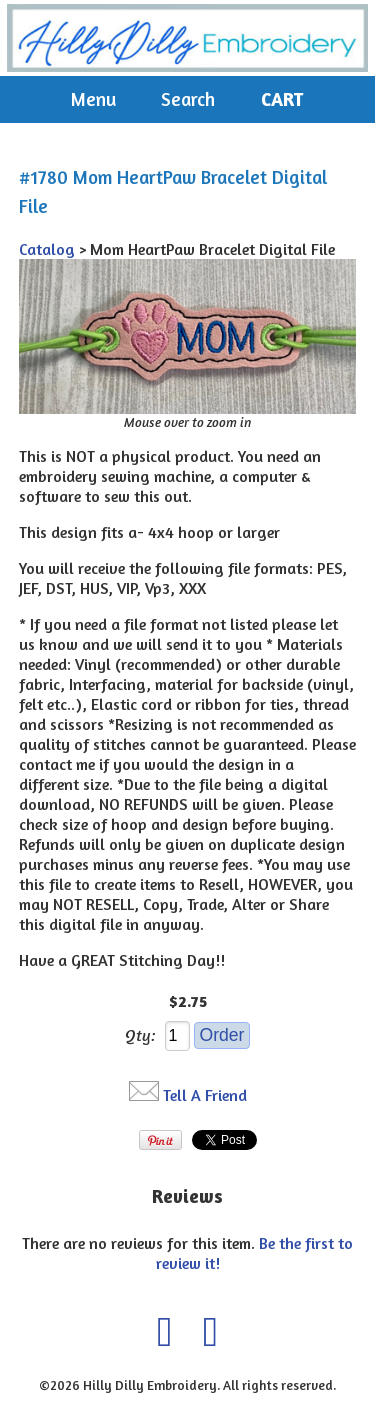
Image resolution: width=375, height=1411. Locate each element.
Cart (282, 99)
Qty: (140, 1035)
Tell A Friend (205, 1095)
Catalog (47, 249)
